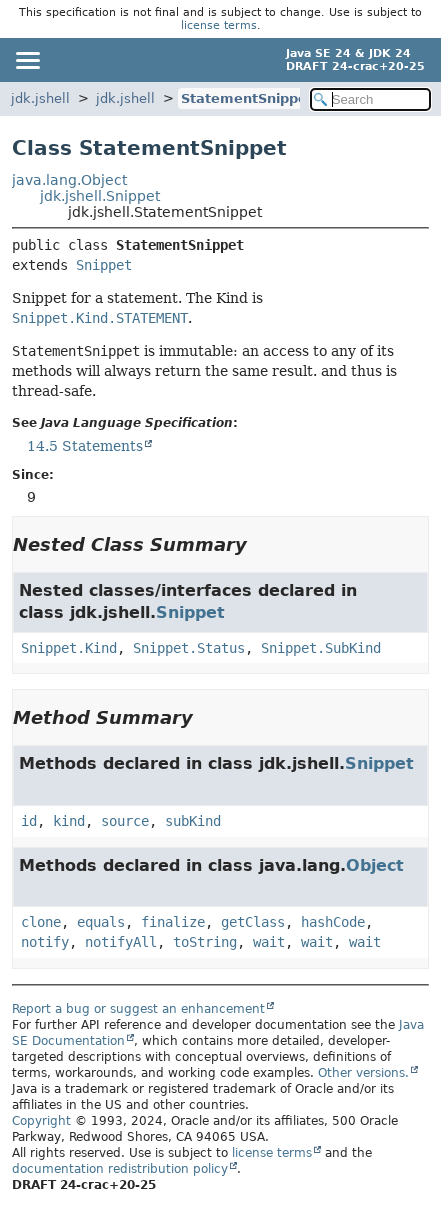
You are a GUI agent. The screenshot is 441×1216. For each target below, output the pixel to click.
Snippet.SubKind (321, 648)
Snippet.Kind (69, 648)
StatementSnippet (247, 98)
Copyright (41, 1121)
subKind (193, 821)
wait (269, 942)
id (29, 821)
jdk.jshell (40, 98)
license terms (219, 25)
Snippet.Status (189, 648)
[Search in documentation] (370, 99)
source (125, 821)
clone (41, 922)
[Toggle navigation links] (27, 60)
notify (45, 942)
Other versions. (363, 1073)
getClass (253, 922)
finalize (173, 922)
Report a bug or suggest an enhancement (138, 1009)
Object (375, 865)
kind (69, 821)
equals (101, 922)
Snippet (104, 265)
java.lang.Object (69, 180)
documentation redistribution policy (120, 1169)
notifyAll (121, 942)
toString (205, 942)
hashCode (333, 922)
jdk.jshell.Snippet (100, 196)
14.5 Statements (85, 446)
